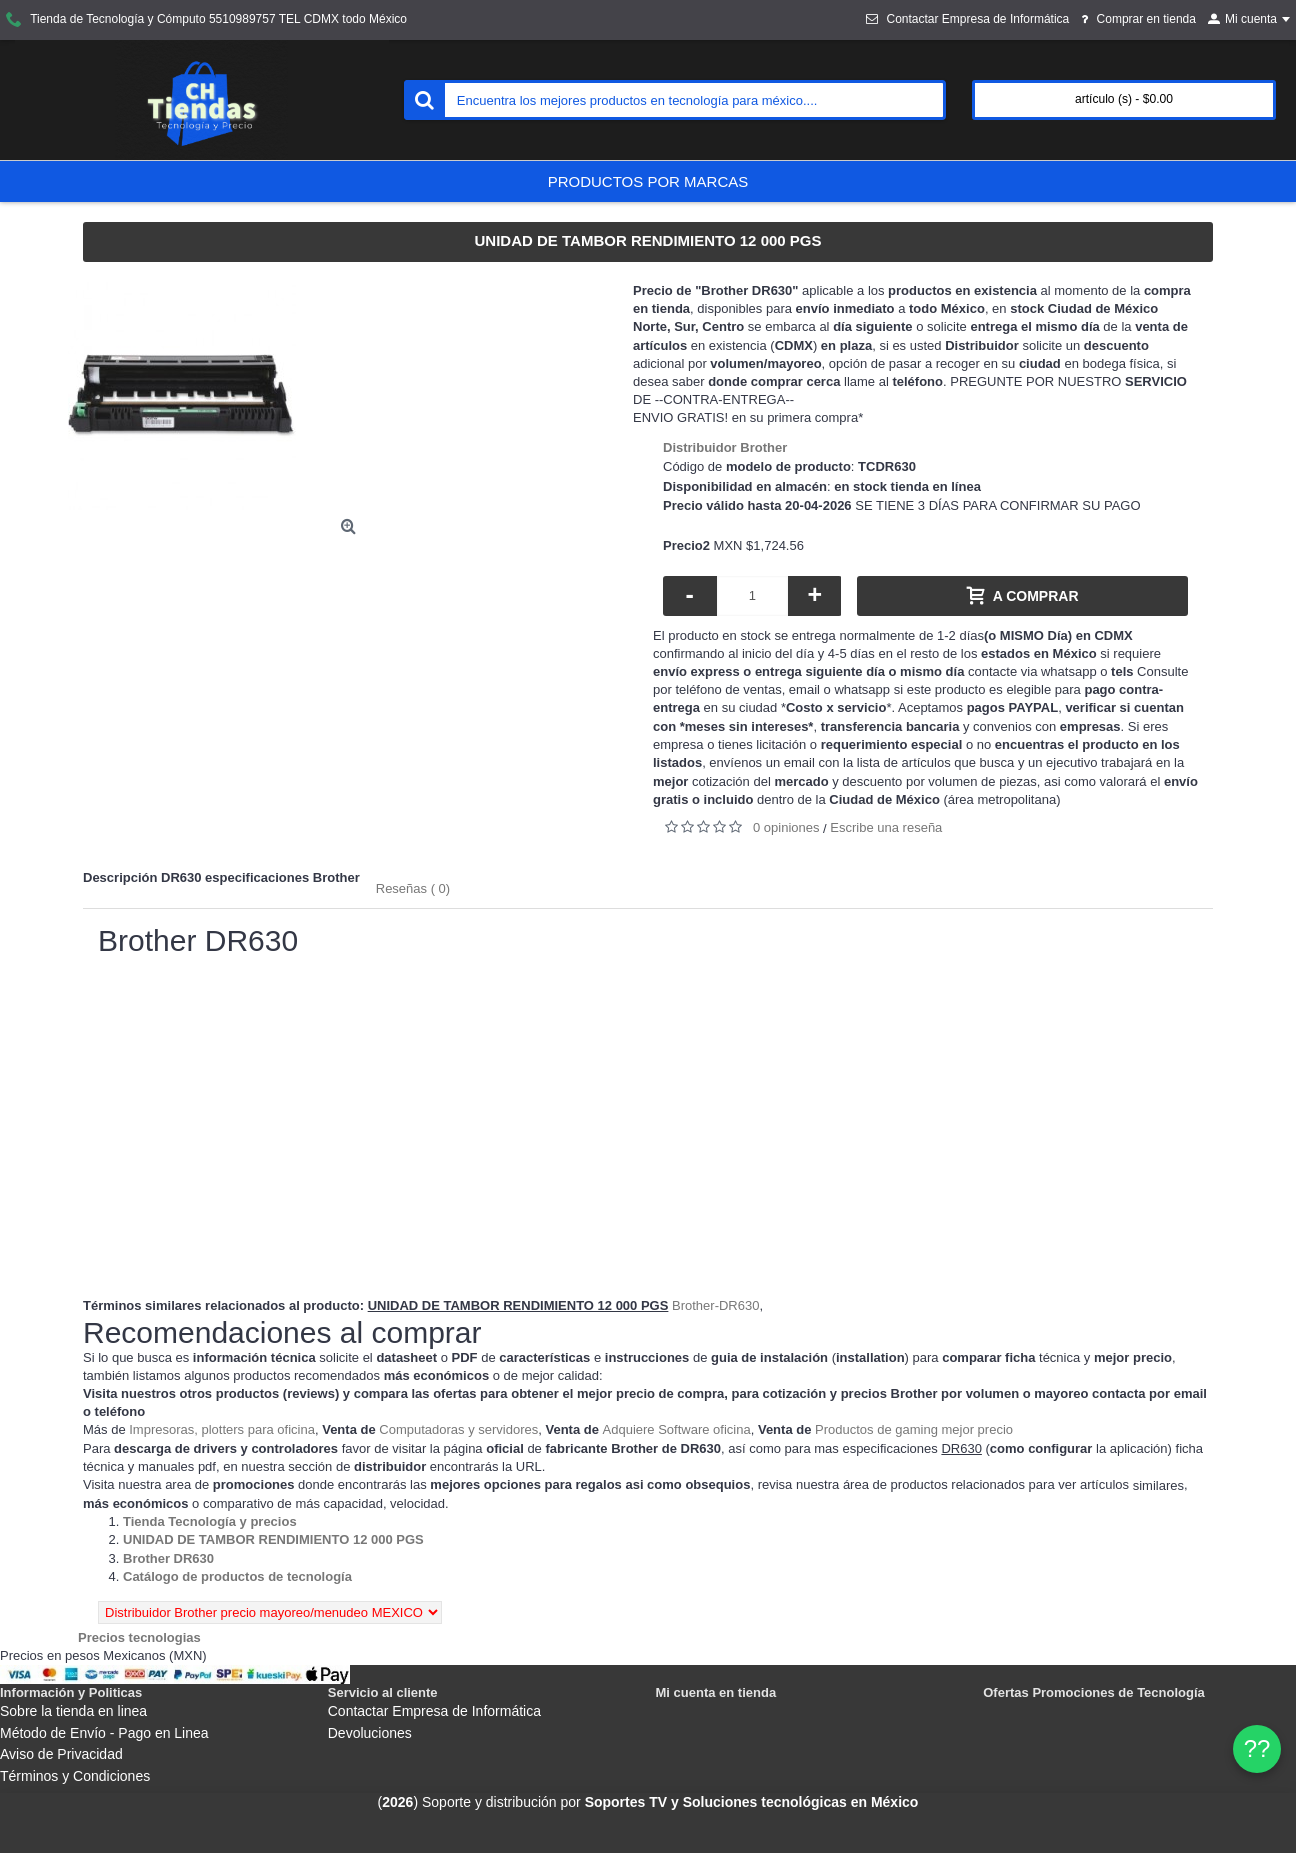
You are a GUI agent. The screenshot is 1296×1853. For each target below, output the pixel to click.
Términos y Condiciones (75, 1776)
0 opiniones (786, 827)
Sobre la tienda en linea (73, 1711)
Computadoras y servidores (458, 1429)
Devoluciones (370, 1733)
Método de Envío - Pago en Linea (104, 1733)
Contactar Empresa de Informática (434, 1711)
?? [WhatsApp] (1257, 1748)
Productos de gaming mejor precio (914, 1429)
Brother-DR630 (715, 1305)
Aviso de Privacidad (61, 1754)
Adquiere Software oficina (677, 1429)
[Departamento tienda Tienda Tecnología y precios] (210, 1521)
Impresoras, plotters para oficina (222, 1429)
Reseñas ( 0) (413, 888)
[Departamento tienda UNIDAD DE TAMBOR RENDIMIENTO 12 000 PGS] (273, 1539)
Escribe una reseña (886, 827)
